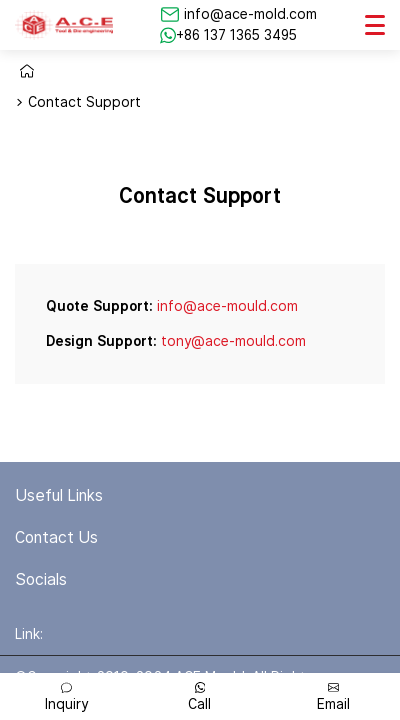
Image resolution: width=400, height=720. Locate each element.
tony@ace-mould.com (233, 341)
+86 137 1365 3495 (236, 35)
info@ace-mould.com (227, 306)
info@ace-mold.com (250, 14)
